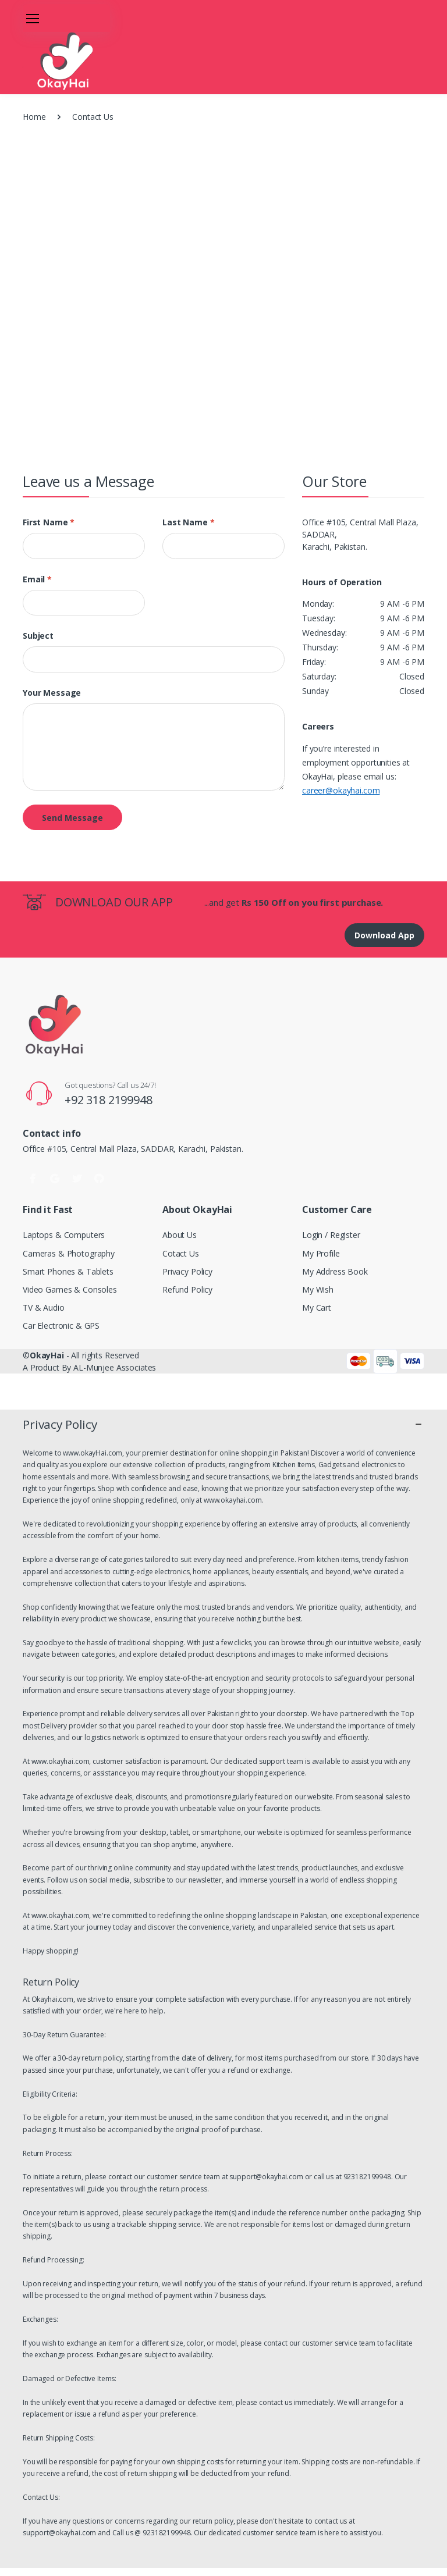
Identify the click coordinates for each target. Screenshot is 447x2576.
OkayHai (47, 1355)
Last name (188, 522)
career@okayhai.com (340, 790)
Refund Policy (187, 1289)
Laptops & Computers (64, 1234)
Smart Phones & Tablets (68, 1271)
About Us (179, 1234)
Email (37, 579)
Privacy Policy (187, 1271)
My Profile (321, 1253)
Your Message (52, 692)
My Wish (318, 1289)
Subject (38, 635)
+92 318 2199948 (108, 1100)
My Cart (316, 1307)
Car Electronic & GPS (61, 1325)
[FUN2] (52, 61)
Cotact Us (180, 1253)
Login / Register (331, 1234)
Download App (384, 935)
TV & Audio (44, 1307)
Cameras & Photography (69, 1253)
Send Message (72, 817)
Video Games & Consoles (70, 1289)
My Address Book (335, 1271)
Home (34, 116)
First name (48, 522)
